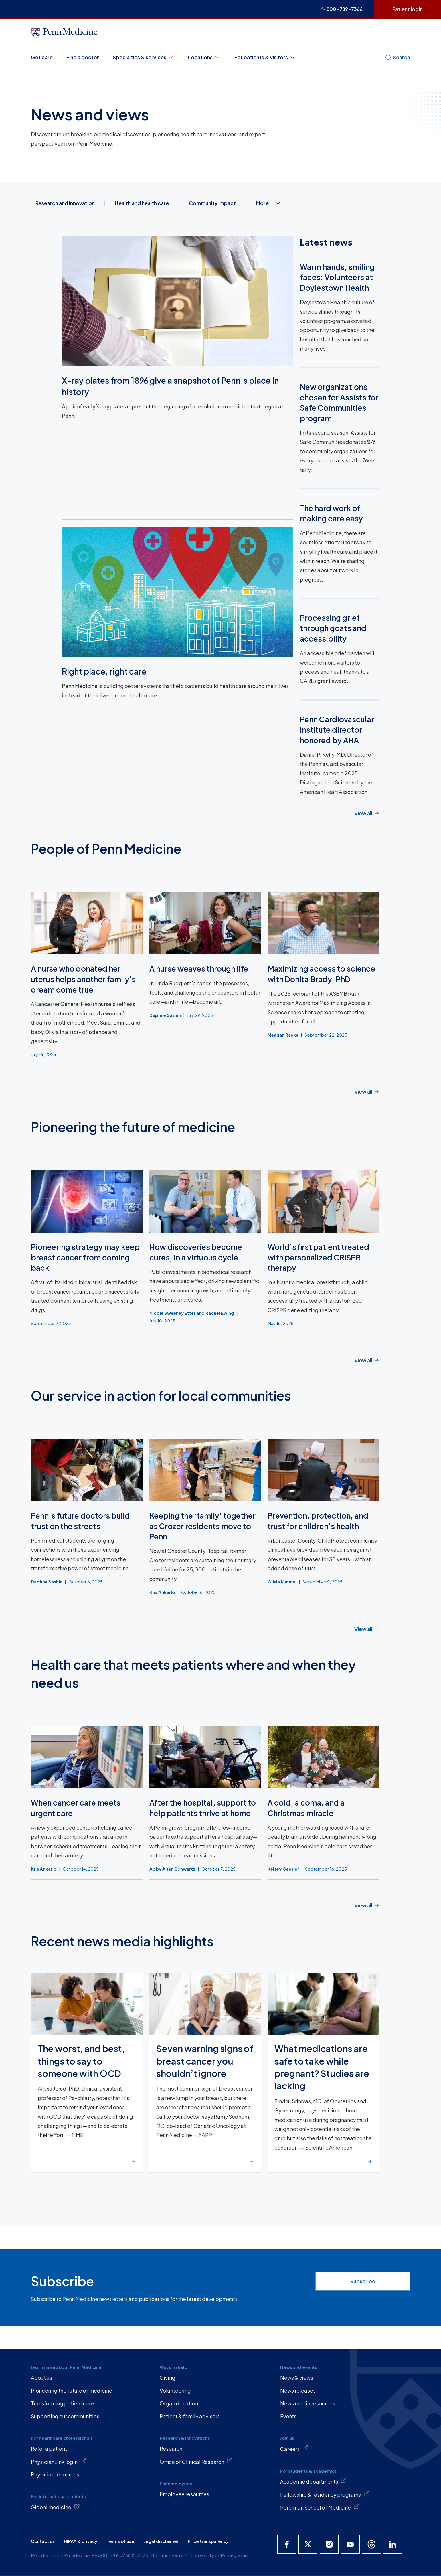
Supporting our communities (65, 2416)
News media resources (307, 2403)
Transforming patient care (62, 2403)
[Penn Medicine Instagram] (329, 2544)
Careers (294, 2448)
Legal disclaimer (161, 2541)
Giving (167, 2377)
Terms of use (120, 2541)
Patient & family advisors (190, 2416)
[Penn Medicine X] (308, 2544)
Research (171, 2448)
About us (41, 2377)
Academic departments (313, 2481)
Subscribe (362, 2281)
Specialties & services (143, 57)
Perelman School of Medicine (319, 2507)
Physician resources (55, 2474)
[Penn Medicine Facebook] (287, 2544)
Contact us (43, 2541)
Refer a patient (49, 2448)
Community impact (212, 203)
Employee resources (184, 2494)
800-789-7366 (342, 9)
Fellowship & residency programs (324, 2494)
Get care (42, 57)
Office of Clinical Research (196, 2461)
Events (288, 2416)
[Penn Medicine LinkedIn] (392, 2544)
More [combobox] (269, 203)
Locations (204, 57)
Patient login (407, 9)
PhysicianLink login (58, 2461)
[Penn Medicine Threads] (371, 2544)
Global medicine (55, 2506)
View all (363, 813)
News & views (296, 2377)
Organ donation (179, 2403)
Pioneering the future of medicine (71, 2390)
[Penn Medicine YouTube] (350, 2544)
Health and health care (142, 203)
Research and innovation (65, 203)
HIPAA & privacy (80, 2541)
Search (397, 57)
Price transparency (208, 2541)
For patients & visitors (265, 57)
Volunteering (175, 2390)
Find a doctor (82, 57)
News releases (298, 2390)
